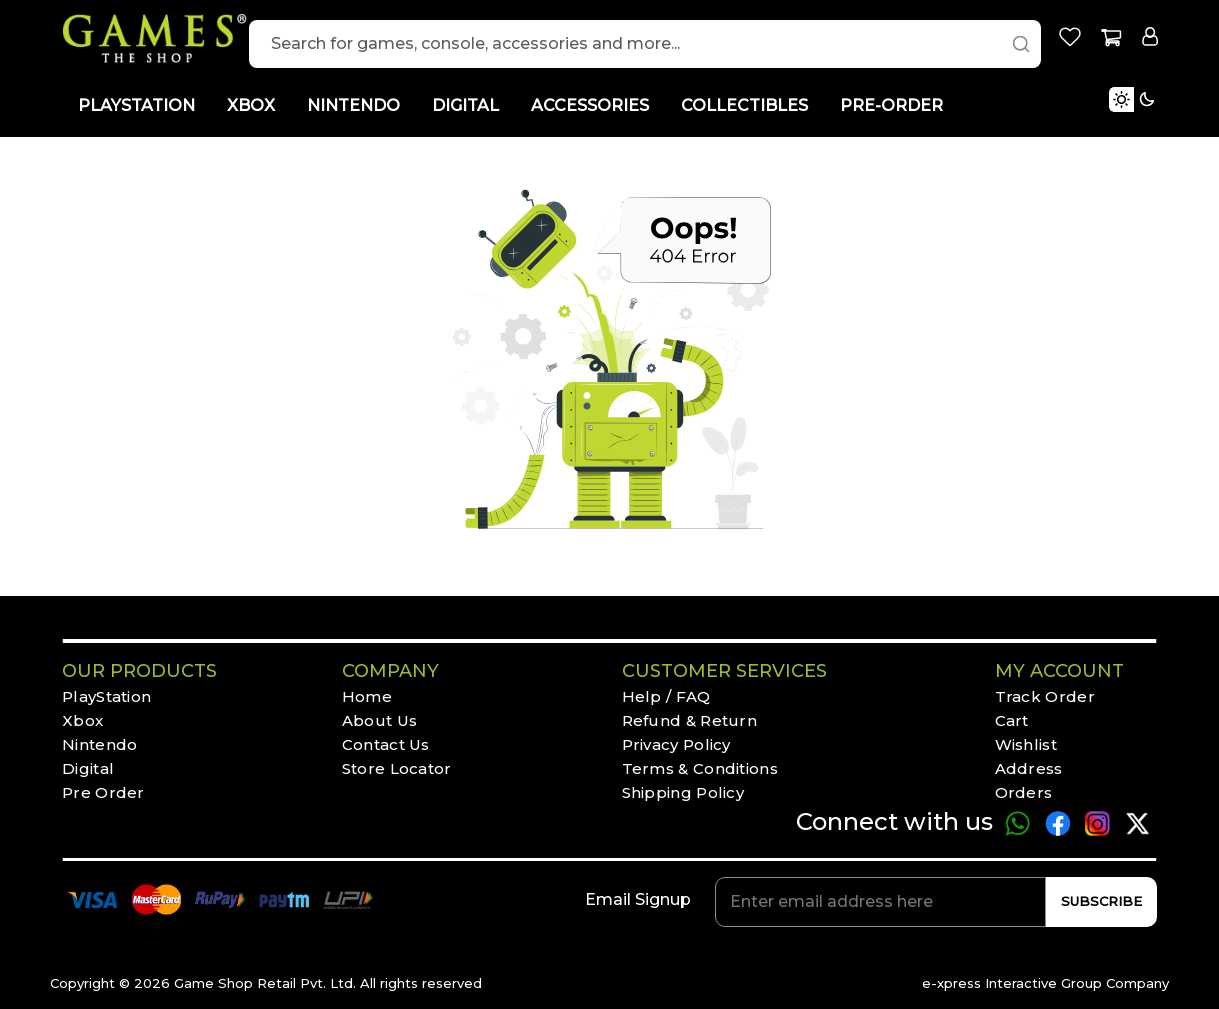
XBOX (251, 105)
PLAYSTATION (136, 105)
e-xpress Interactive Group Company (1045, 983)
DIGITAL (465, 105)
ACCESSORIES (590, 105)
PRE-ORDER (891, 105)
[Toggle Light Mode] (1164, 123)
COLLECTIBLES (744, 105)
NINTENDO (353, 105)
